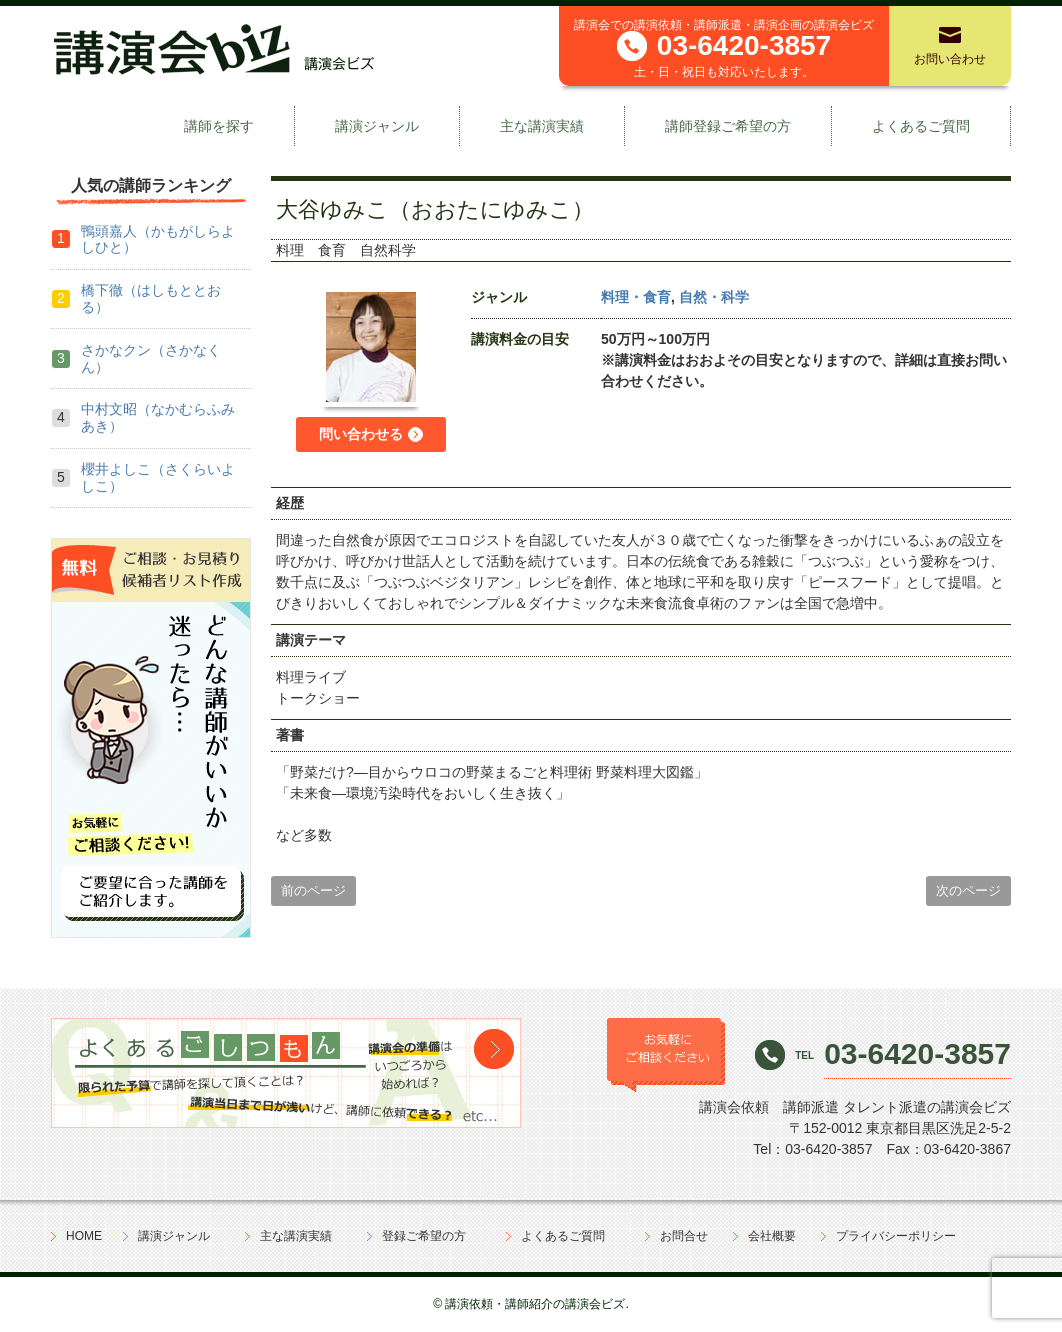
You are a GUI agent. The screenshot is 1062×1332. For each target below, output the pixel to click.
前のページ (313, 890)
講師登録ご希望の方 (728, 126)
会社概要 (772, 1236)
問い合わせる (361, 434)
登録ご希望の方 (424, 1236)
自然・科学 (714, 297)
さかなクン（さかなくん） (151, 358)
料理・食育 (636, 297)
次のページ (968, 890)
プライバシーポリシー (896, 1236)
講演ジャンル (377, 126)
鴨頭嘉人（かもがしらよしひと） (158, 239)
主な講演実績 (542, 126)
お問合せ (684, 1236)
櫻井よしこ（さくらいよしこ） (158, 477)
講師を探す (219, 126)
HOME (84, 1236)
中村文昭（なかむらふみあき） (158, 417)
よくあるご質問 (921, 126)
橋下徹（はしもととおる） (151, 298)
